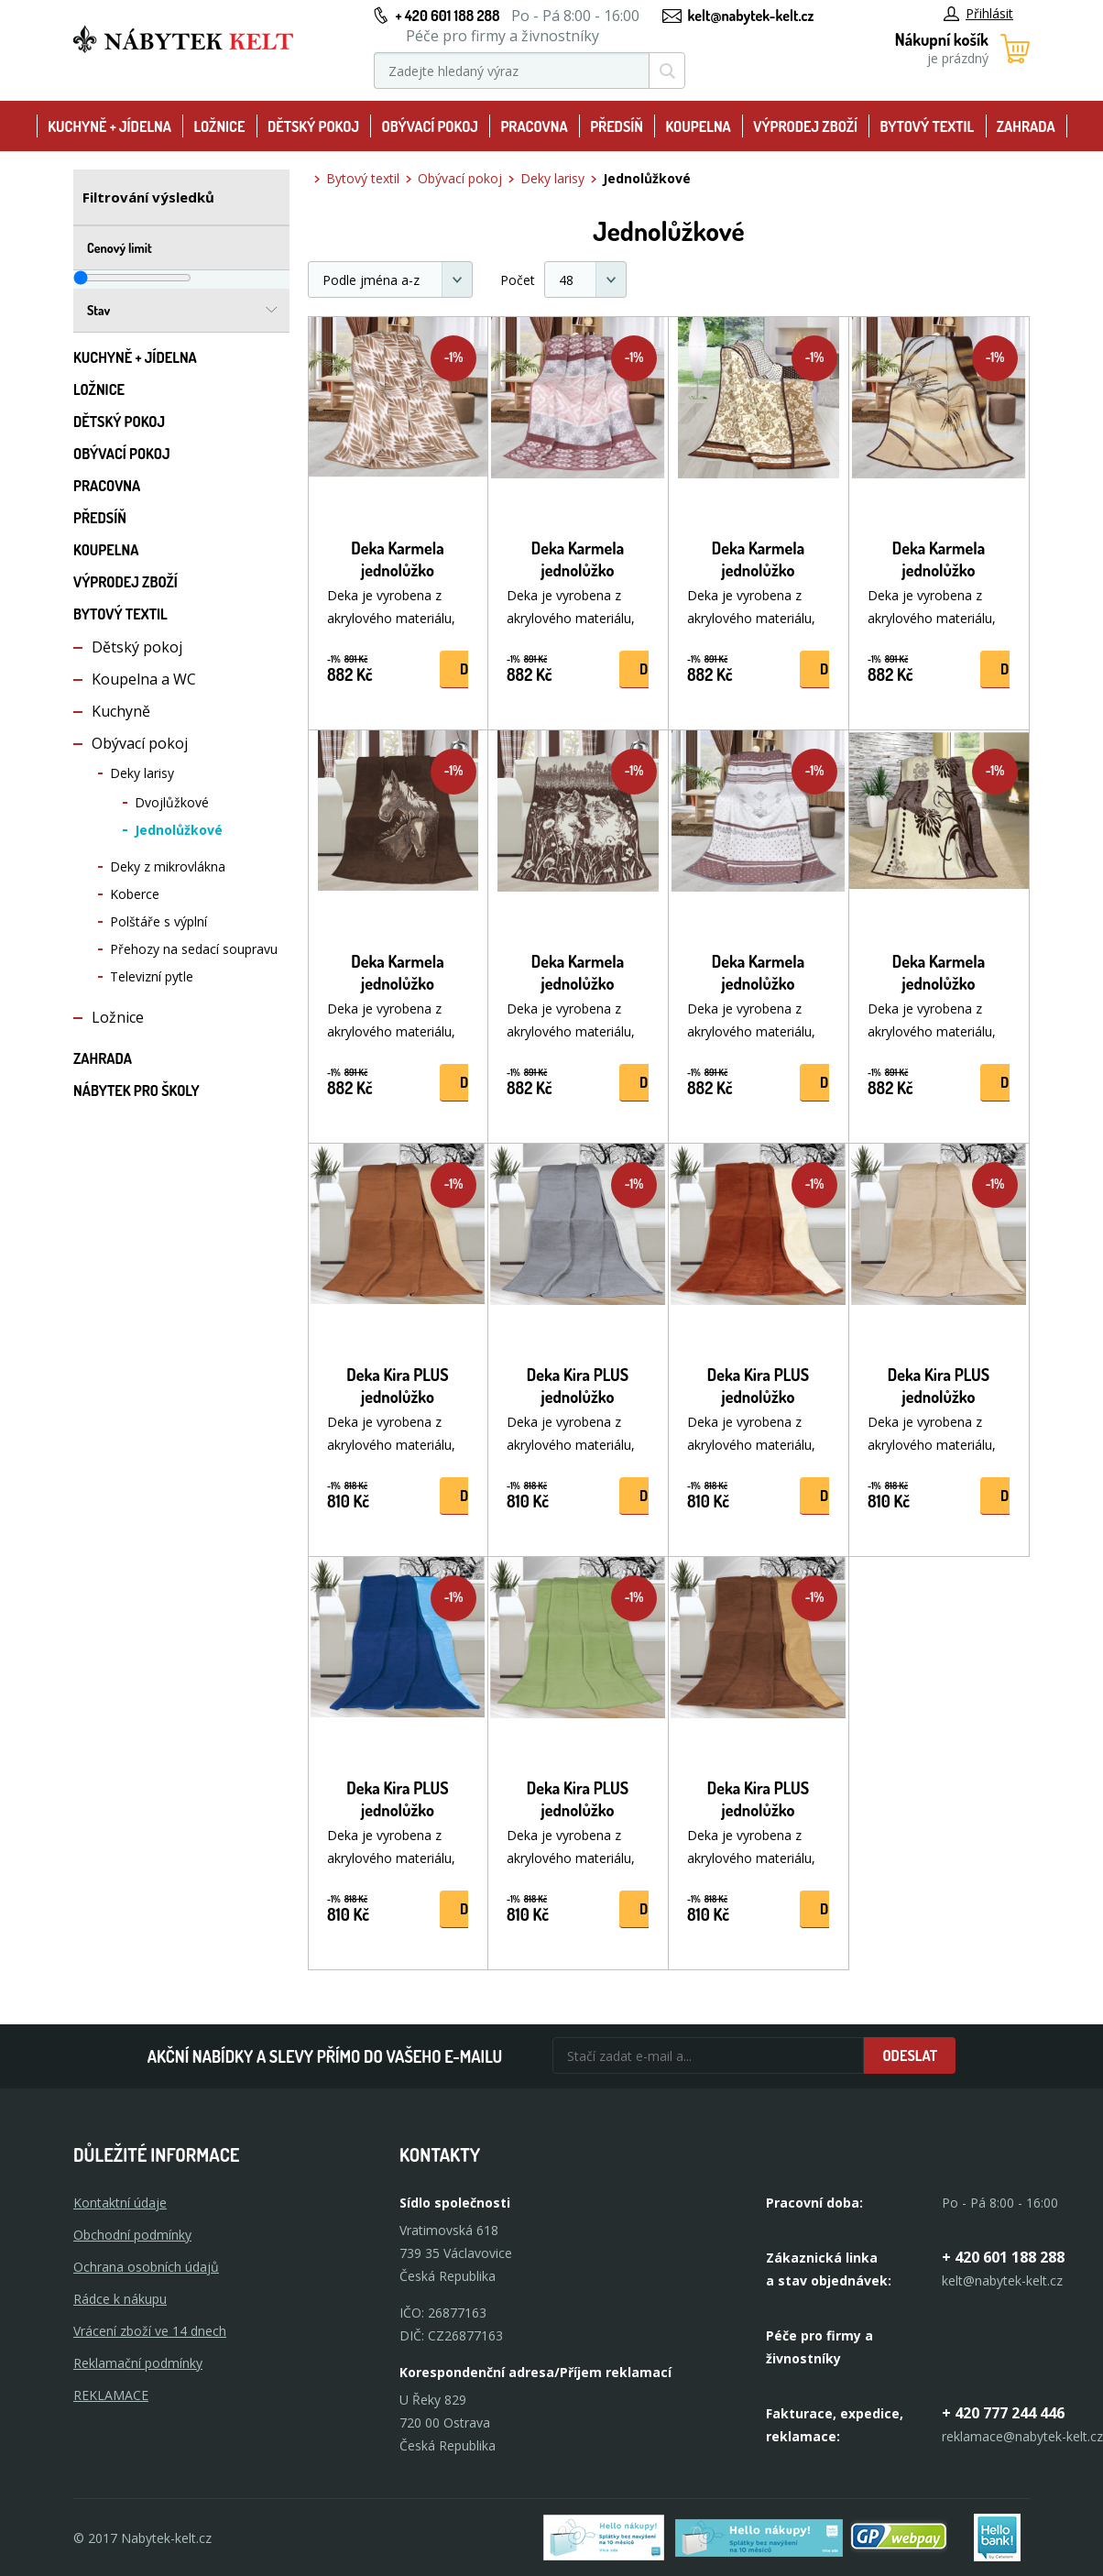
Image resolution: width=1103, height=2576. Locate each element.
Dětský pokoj (313, 126)
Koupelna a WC (144, 679)
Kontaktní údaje (120, 2202)
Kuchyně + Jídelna (109, 126)
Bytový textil (927, 126)
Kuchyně (121, 711)
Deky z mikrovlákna (167, 866)
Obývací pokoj (429, 126)
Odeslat (909, 2055)
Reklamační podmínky (137, 2363)
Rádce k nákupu (120, 2298)
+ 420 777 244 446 (1003, 2413)
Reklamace (110, 2395)
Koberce (134, 894)
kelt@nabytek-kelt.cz (751, 15)
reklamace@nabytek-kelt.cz (1022, 2436)
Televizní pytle (151, 976)
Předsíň (616, 126)
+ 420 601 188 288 (447, 15)
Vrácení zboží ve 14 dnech (149, 2331)
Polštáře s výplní (158, 921)
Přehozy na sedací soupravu (194, 949)
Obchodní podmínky (132, 2234)
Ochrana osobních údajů (146, 2266)
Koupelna (697, 126)
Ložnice (219, 126)
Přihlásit (978, 13)
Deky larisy (142, 773)
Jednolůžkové (179, 830)
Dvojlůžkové (172, 802)
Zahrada (1026, 126)
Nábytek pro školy (136, 1090)
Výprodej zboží (805, 126)
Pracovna (533, 126)
